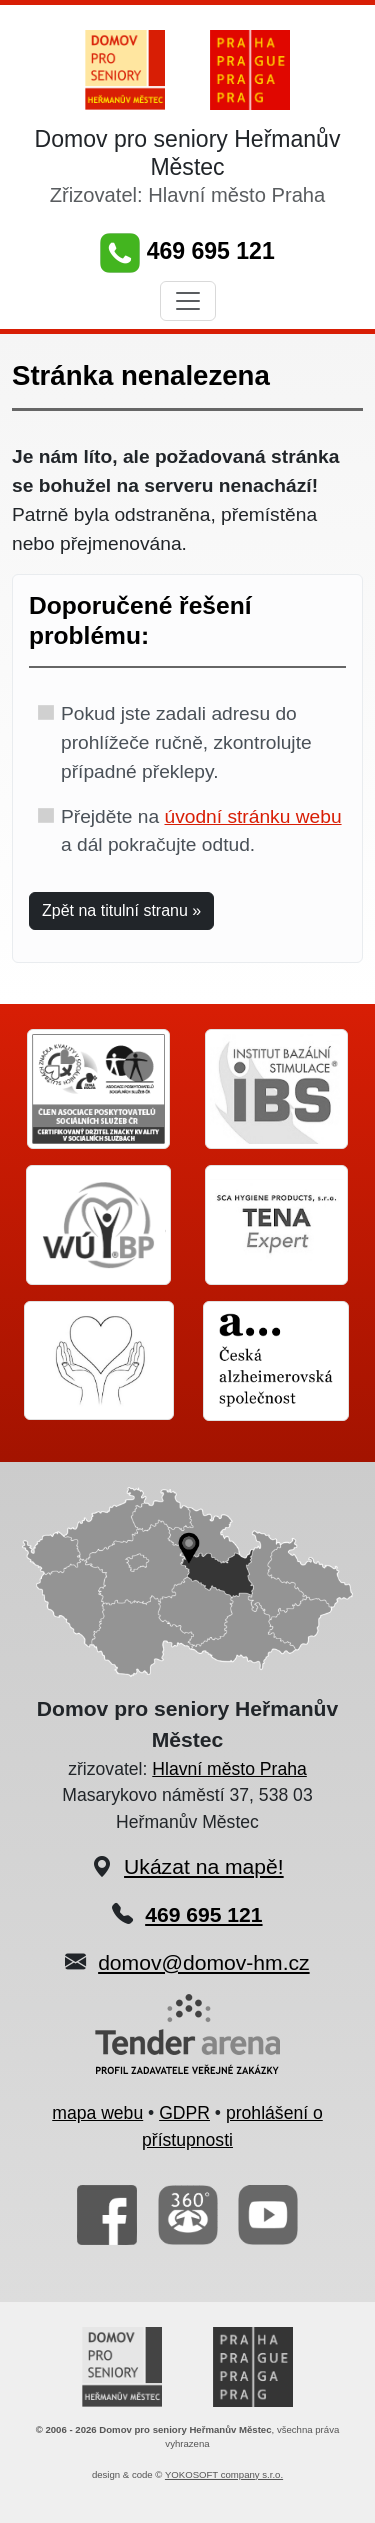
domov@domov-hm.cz (203, 1962)
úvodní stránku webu (252, 816)
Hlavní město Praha (229, 1769)
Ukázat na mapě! (204, 1866)
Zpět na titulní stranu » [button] (121, 910)
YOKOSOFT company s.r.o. (224, 2474)
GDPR (184, 2113)
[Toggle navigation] (188, 301)
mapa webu (97, 2113)
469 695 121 (187, 251)
